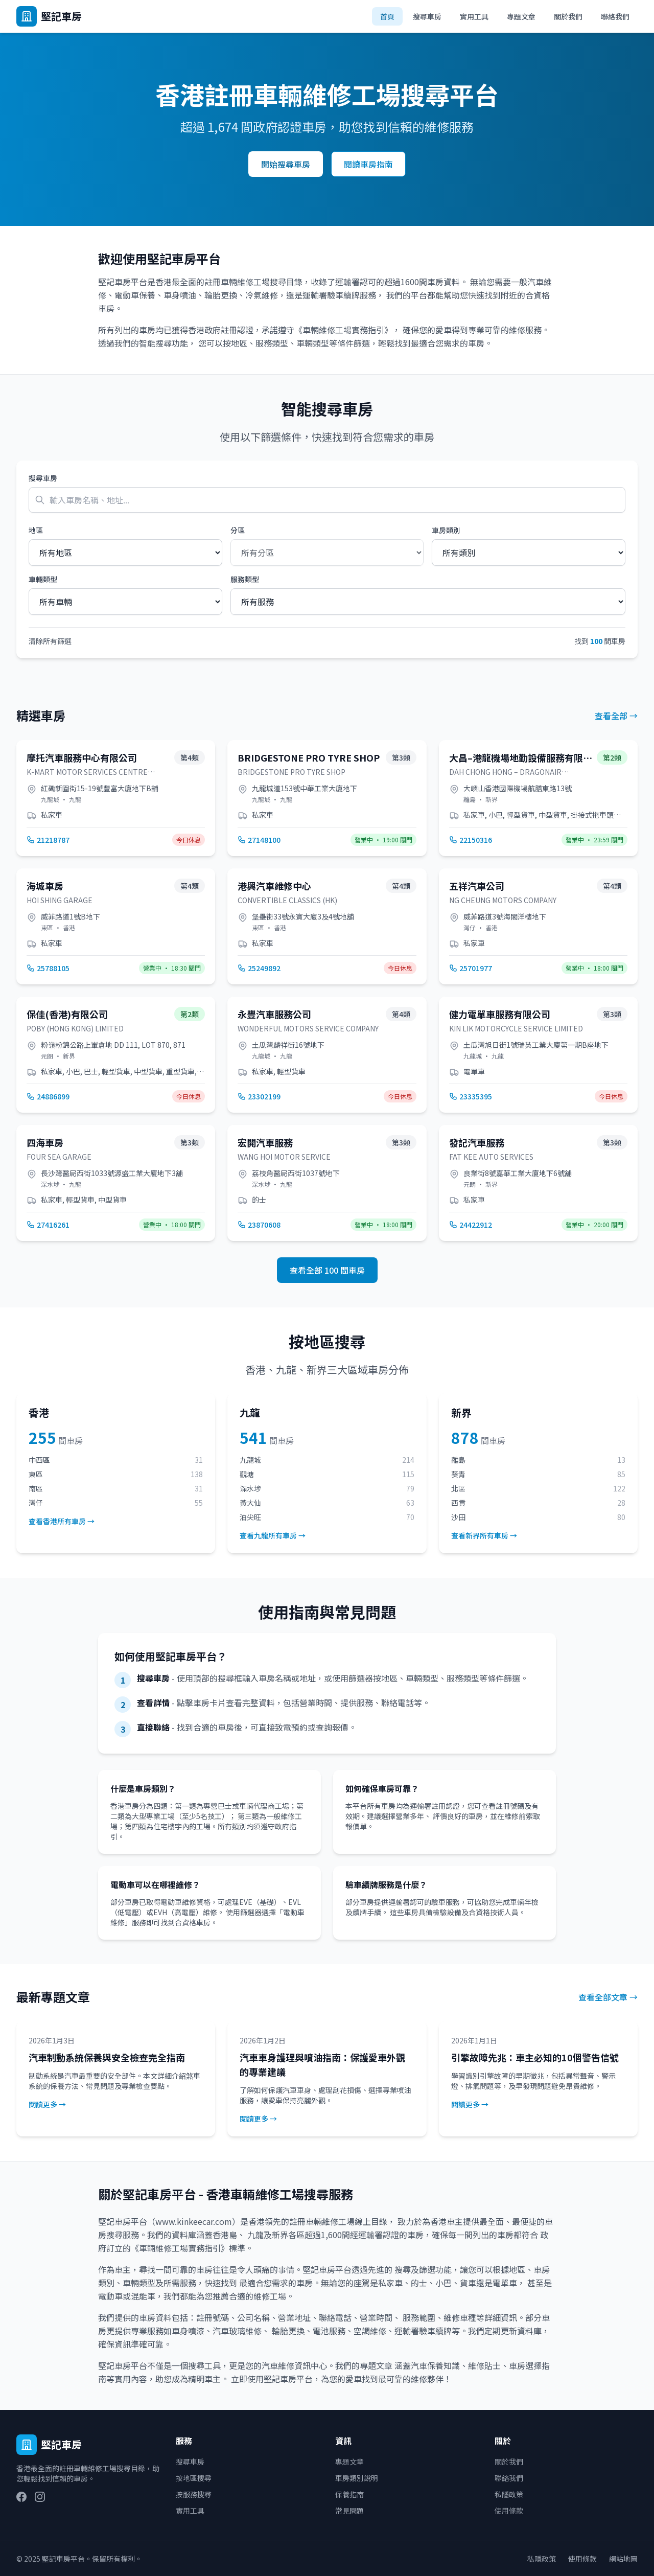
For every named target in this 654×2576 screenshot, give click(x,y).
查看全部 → (616, 715)
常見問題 (349, 2510)
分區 (237, 530)
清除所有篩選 (50, 641)
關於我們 (568, 16)
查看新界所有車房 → (484, 1535)
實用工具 (474, 16)
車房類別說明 (356, 2478)
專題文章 (521, 16)
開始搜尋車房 (285, 164)
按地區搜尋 (194, 2478)
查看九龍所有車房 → (273, 1535)
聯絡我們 (615, 16)
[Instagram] (40, 2497)
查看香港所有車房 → (62, 1521)
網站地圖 (623, 2559)
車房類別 (446, 530)
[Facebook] (21, 2497)
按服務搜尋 (194, 2494)
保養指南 (349, 2494)
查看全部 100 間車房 (327, 1270)
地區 (36, 530)
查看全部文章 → (608, 1997)
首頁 (387, 16)
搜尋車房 (427, 16)
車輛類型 (43, 579)
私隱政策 (509, 2494)
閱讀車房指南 (368, 164)
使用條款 (509, 2510)
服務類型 (244, 579)
